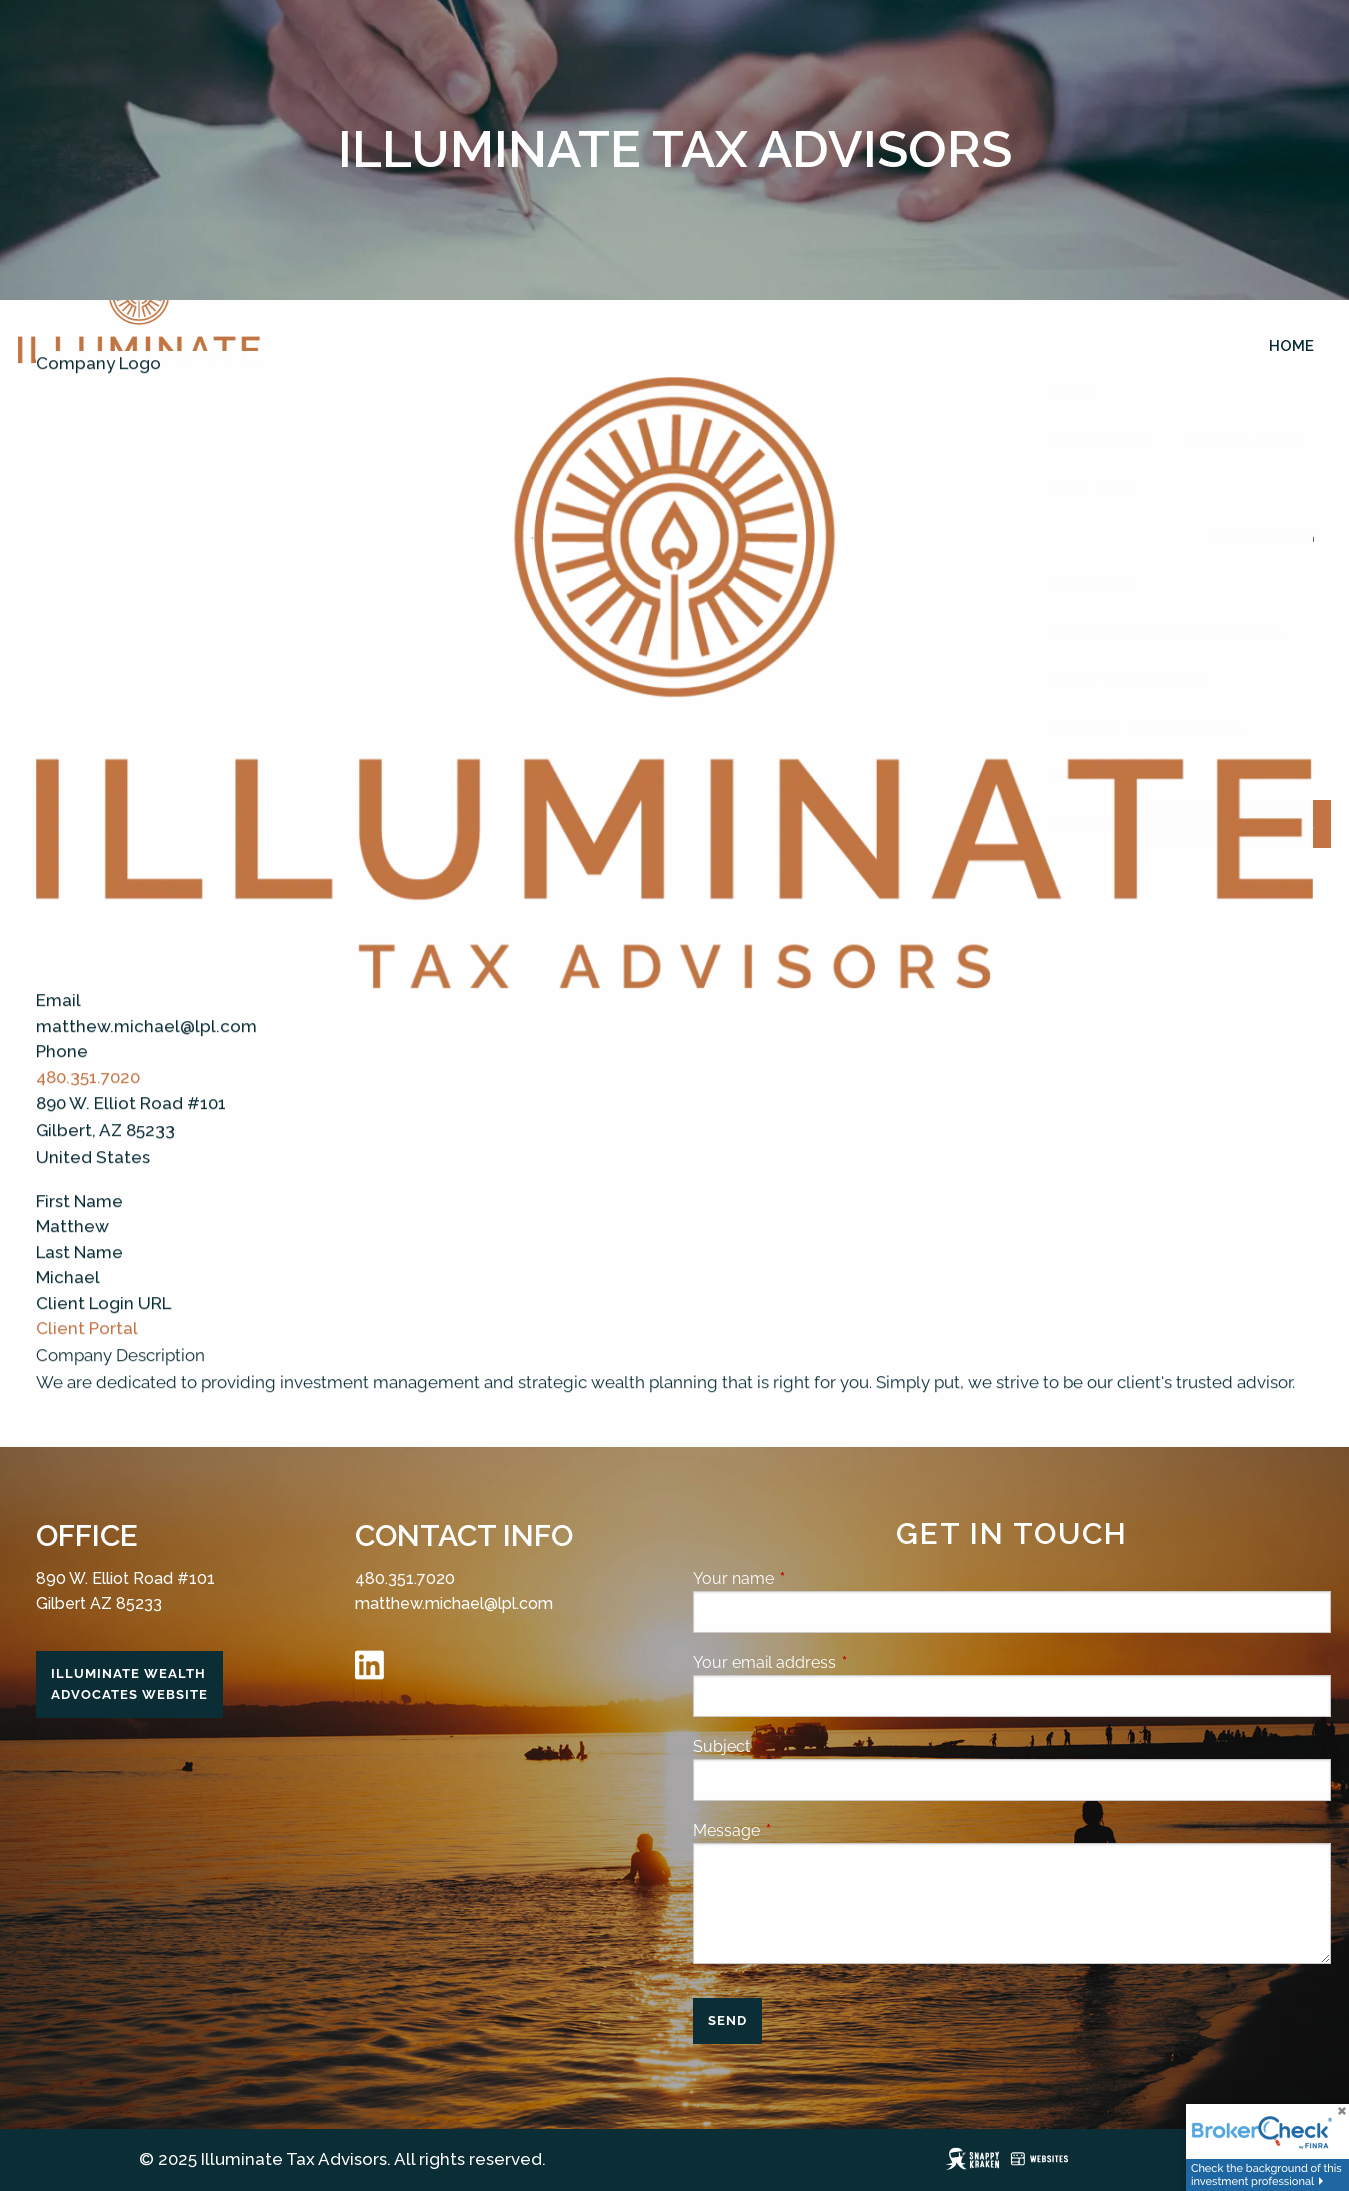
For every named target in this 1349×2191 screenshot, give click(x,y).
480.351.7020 (88, 1102)
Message (803, 1830)
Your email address (841, 1662)
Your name (810, 1578)
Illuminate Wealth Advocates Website (129, 1684)
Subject (798, 1746)
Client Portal (87, 1354)
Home (1291, 346)
